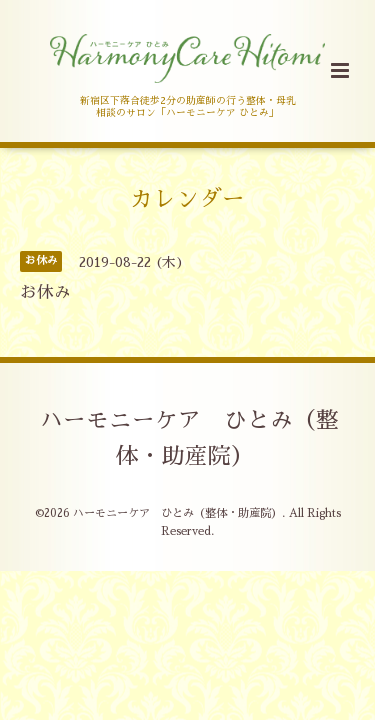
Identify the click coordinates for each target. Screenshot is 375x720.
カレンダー (187, 198)
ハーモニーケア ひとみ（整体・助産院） (189, 438)
